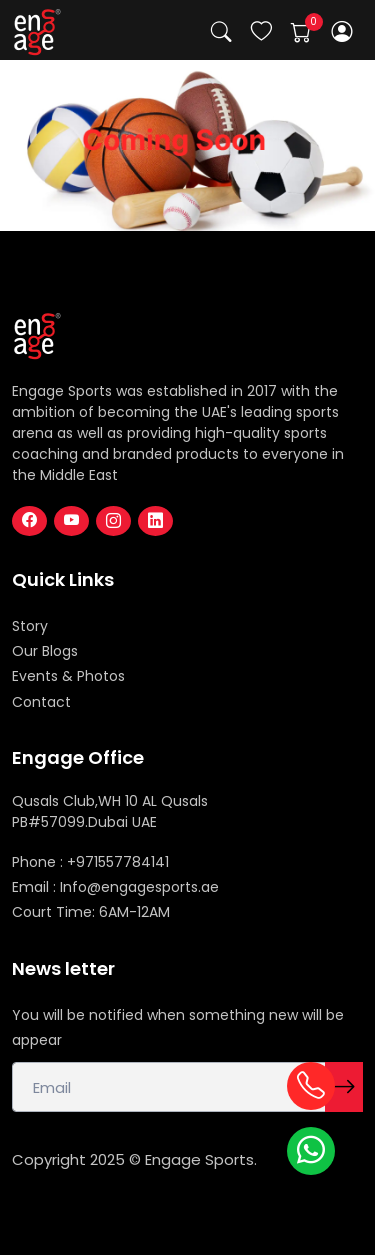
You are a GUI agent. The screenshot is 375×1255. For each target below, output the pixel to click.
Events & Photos (68, 676)
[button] (342, 31)
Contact (41, 702)
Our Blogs (45, 651)
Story (30, 626)
